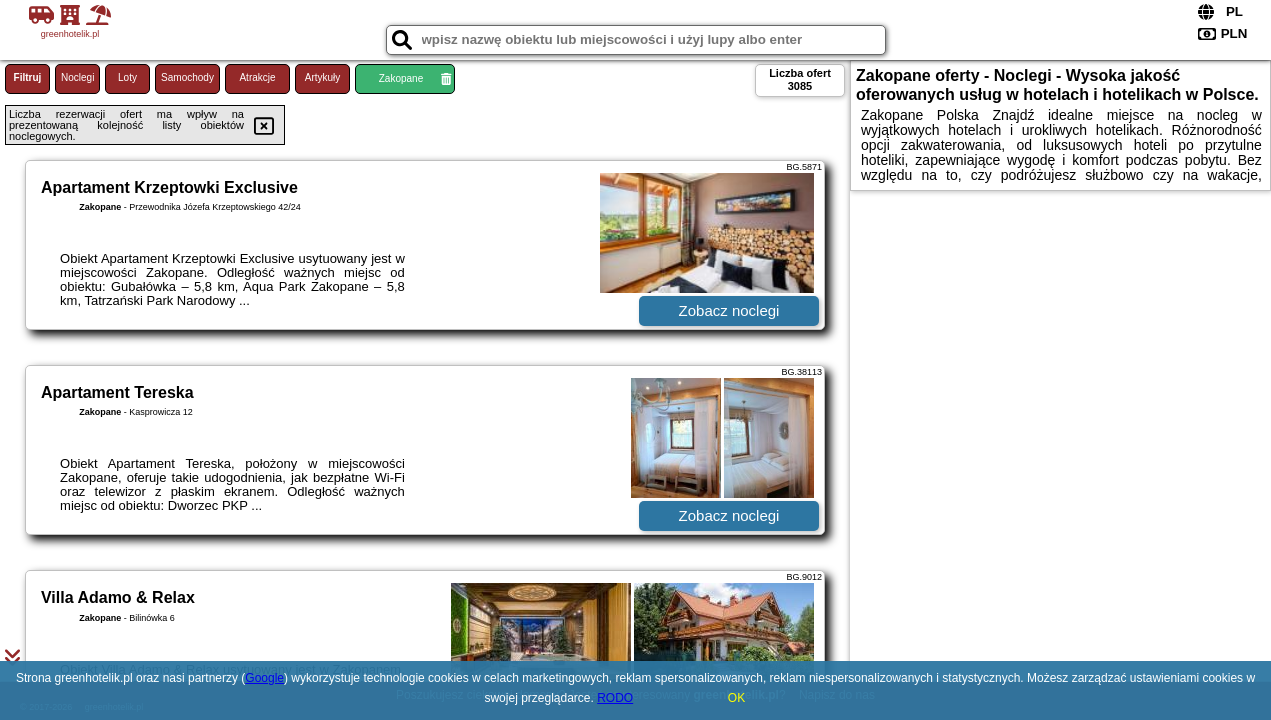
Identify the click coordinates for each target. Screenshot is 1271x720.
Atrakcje (257, 77)
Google (264, 678)
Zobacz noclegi (729, 310)
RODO (615, 698)
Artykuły (323, 77)
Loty (127, 77)
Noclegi (77, 77)
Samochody (187, 77)
